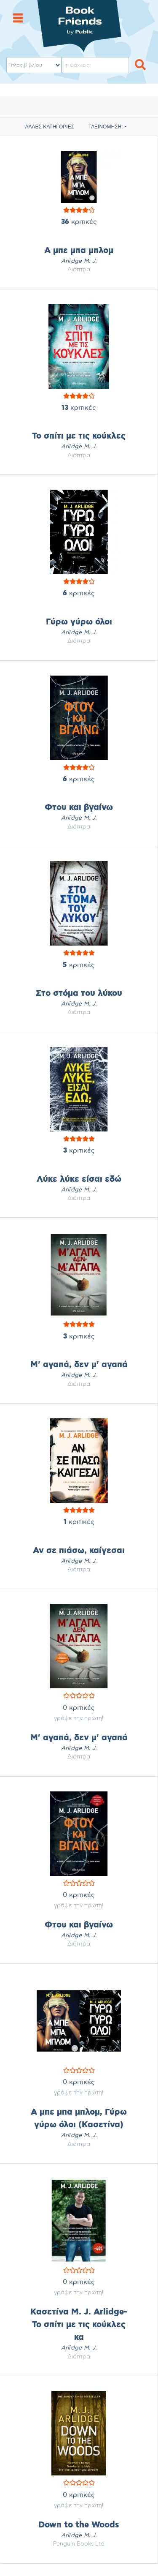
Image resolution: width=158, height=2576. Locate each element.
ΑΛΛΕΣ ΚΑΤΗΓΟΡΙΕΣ (49, 127)
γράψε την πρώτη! (79, 1718)
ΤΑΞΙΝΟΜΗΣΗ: (105, 127)
